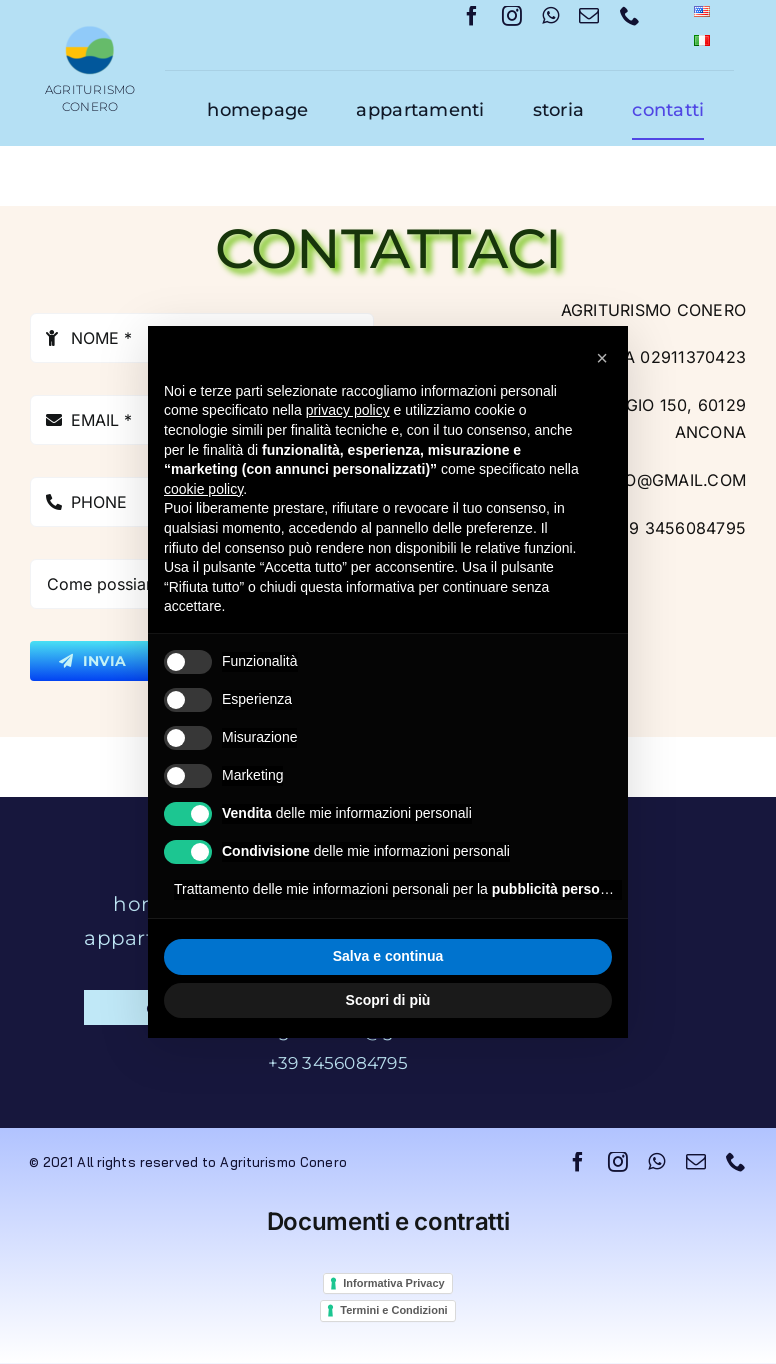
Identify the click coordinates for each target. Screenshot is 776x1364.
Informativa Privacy (394, 1283)
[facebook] (472, 16)
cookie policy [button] (203, 489)
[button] (602, 358)
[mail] (589, 16)
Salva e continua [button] (388, 956)
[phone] (630, 16)
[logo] (90, 33)
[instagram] (512, 16)
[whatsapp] (550, 16)
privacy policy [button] (348, 410)
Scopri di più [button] (388, 1000)
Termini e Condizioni (393, 1310)
